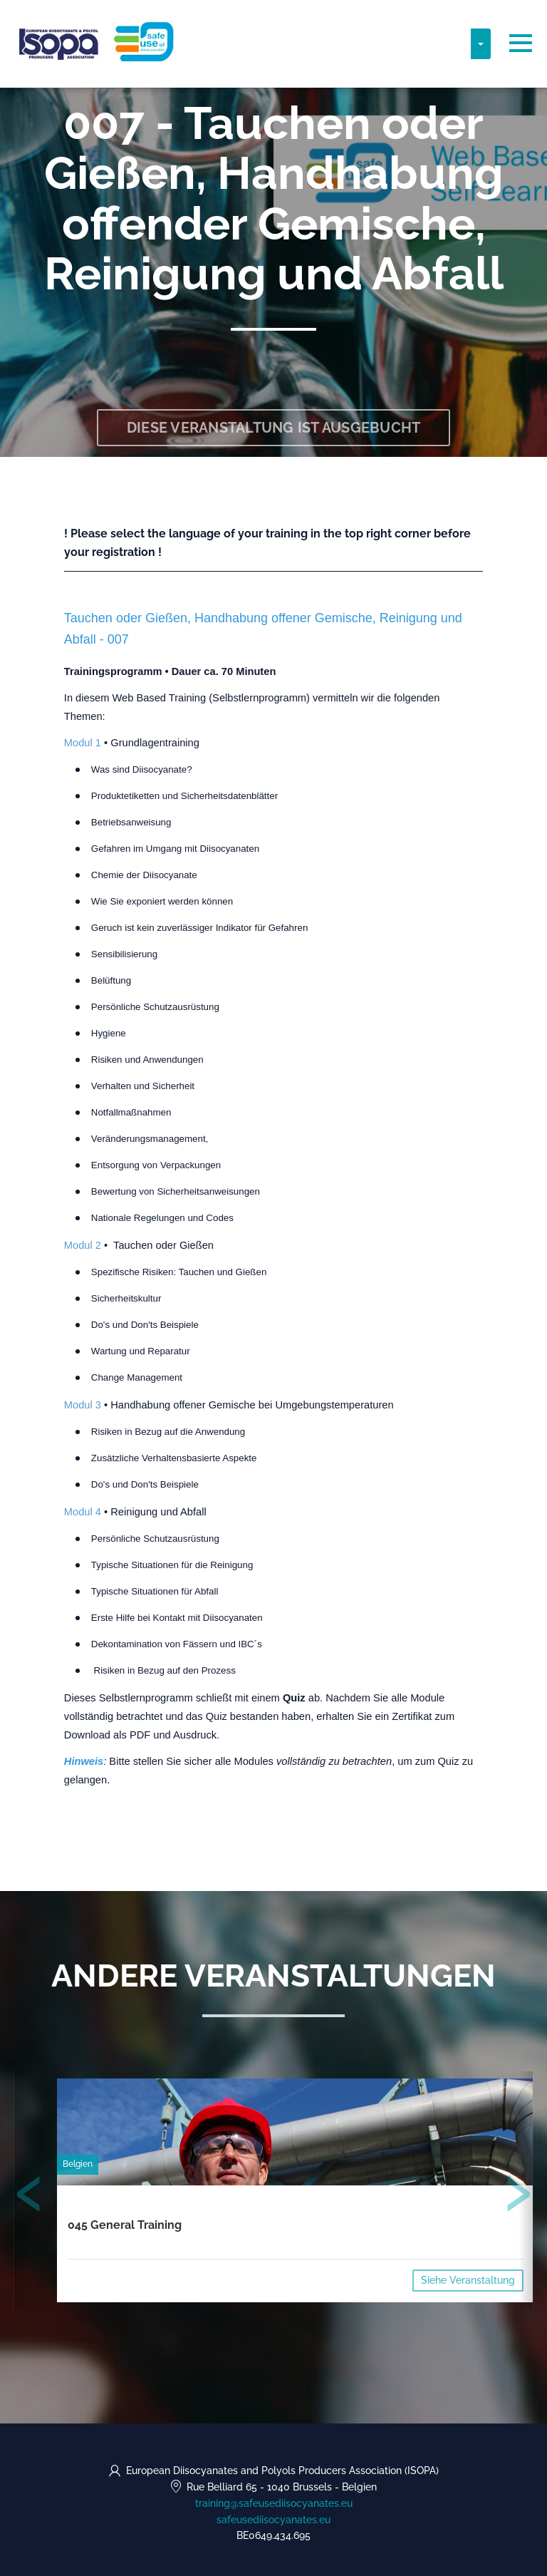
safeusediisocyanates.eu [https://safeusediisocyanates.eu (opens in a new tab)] (273, 2519)
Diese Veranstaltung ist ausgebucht (274, 427)
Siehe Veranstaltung (468, 2280)
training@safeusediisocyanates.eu (274, 2503)
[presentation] (29, 2196)
